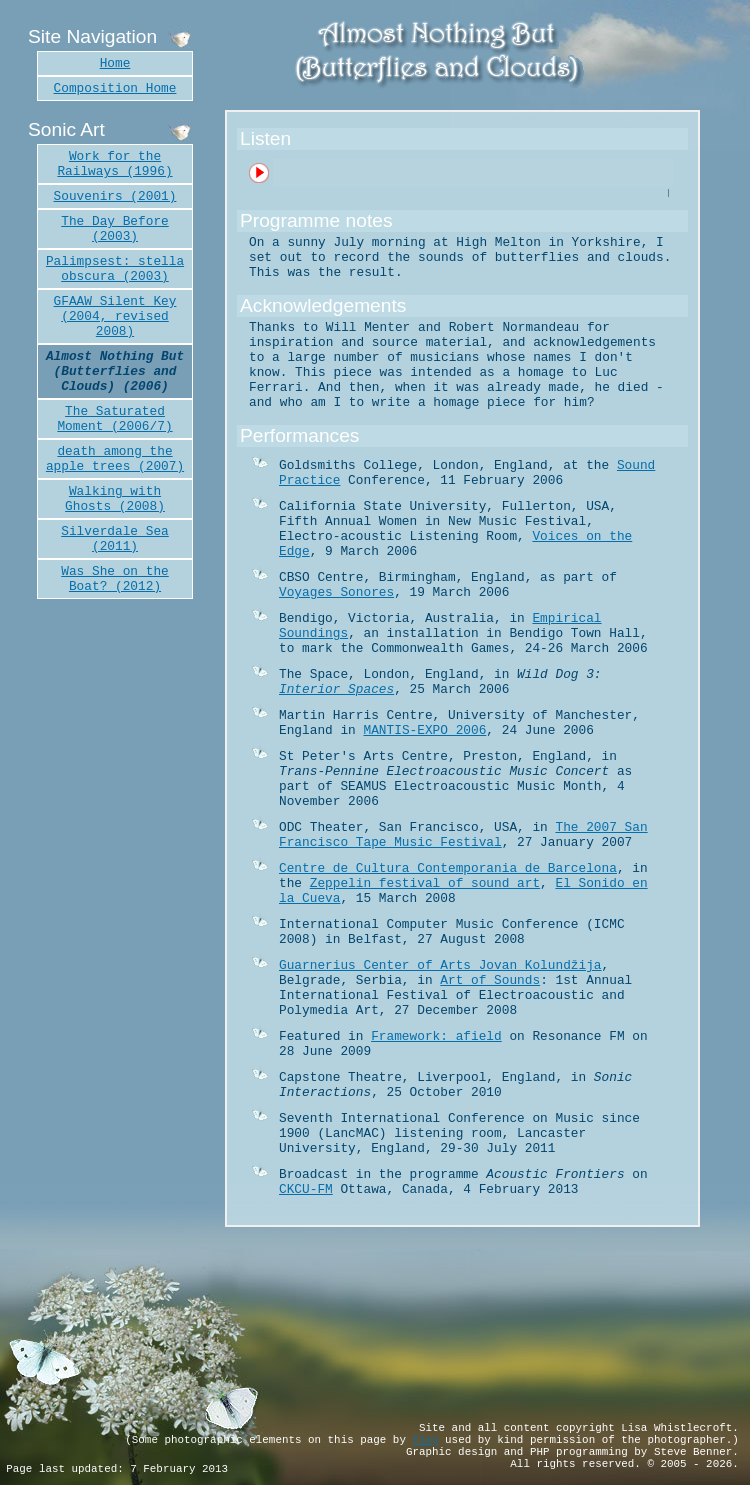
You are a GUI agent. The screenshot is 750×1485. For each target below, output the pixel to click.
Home (115, 63)
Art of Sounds (490, 980)
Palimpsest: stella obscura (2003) (115, 269)
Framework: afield (436, 1036)
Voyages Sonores (336, 592)
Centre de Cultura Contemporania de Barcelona (448, 868)
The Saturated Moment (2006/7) (114, 419)
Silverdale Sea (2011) (115, 539)
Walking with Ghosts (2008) (115, 499)
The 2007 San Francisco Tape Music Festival (463, 835)
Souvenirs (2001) (115, 196)
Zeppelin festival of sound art (425, 883)
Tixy (425, 1440)
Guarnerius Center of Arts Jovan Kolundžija (440, 965)
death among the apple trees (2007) (115, 459)
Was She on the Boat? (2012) (115, 579)
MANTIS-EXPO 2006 (424, 730)
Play (258, 169)
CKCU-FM (306, 1189)
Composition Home (115, 88)
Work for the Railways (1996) (114, 164)
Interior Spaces (336, 689)
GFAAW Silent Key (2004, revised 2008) (115, 316)
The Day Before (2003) (115, 229)
